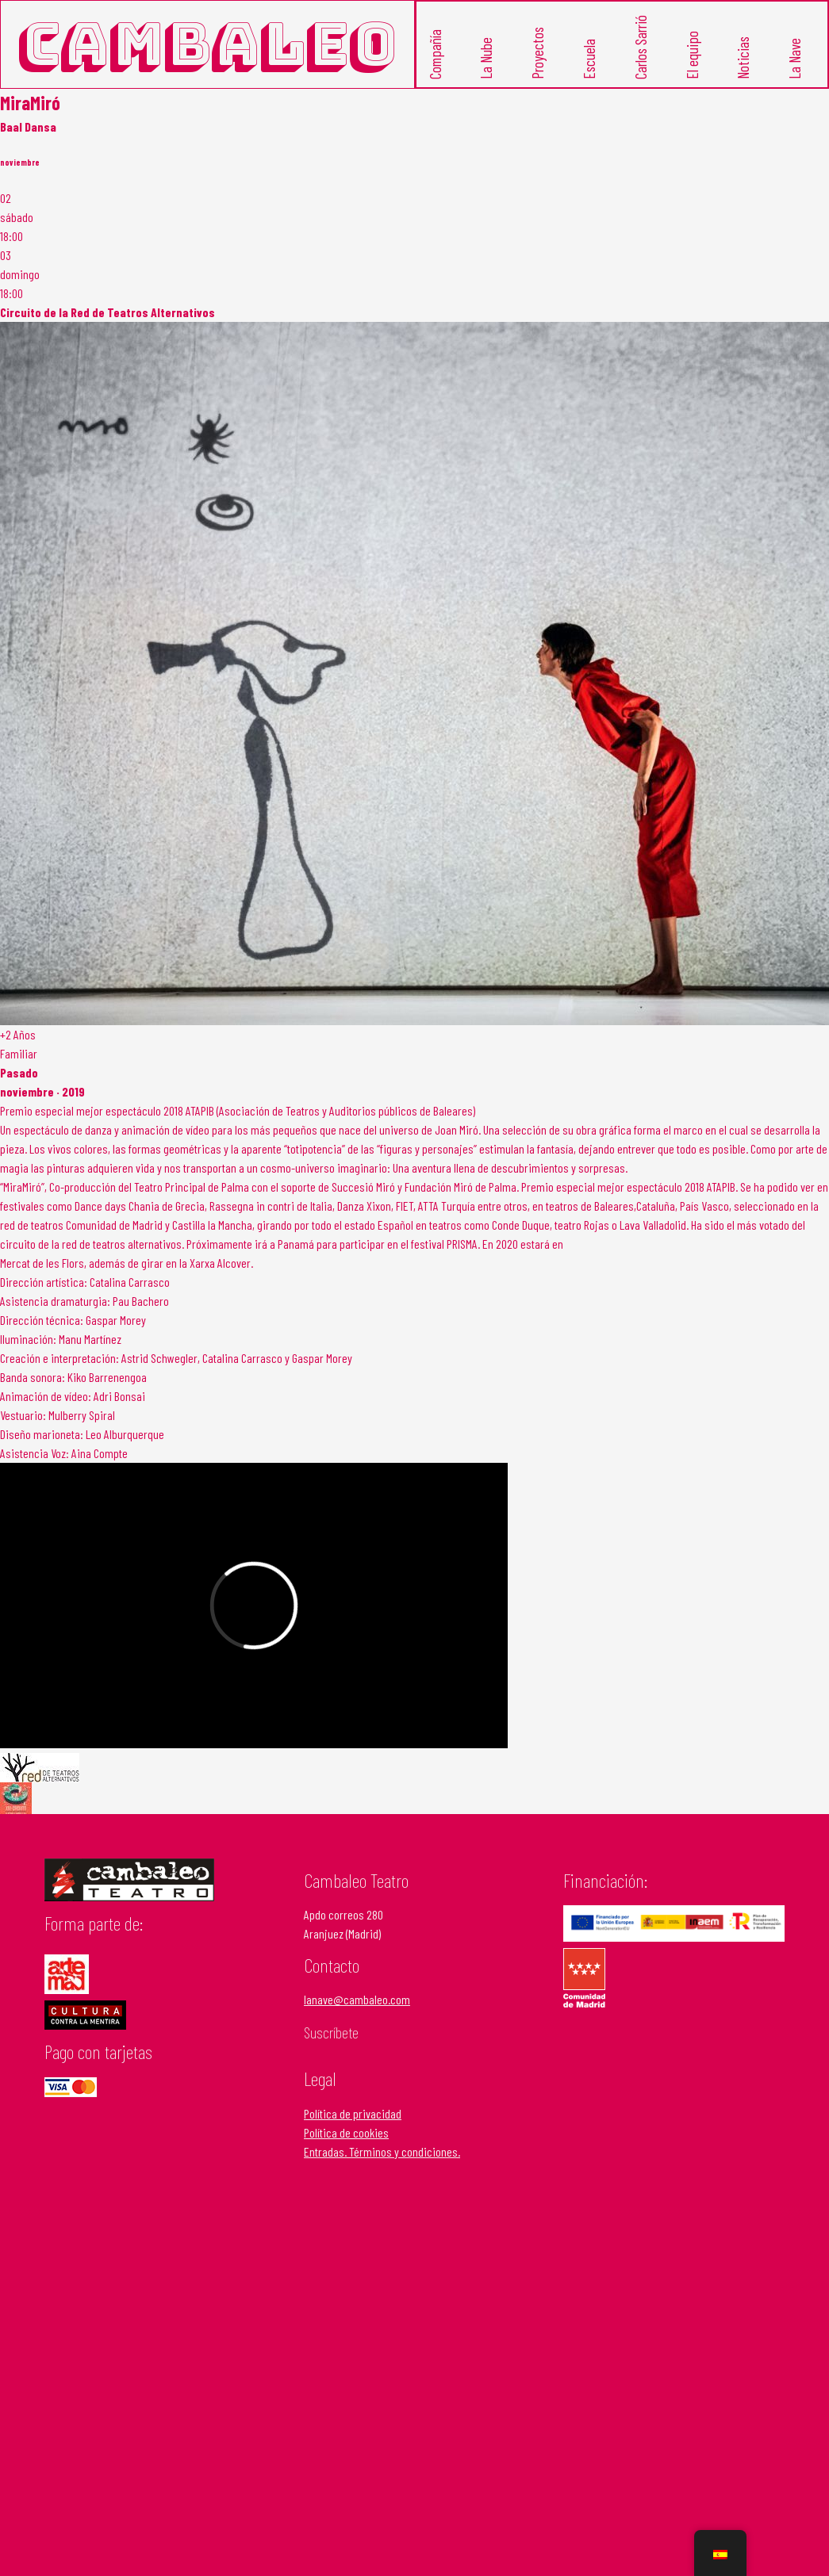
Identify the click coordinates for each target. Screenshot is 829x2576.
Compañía (435, 53)
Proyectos (537, 52)
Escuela (589, 58)
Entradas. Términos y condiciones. (382, 2150)
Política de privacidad (352, 2112)
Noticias (743, 57)
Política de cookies (346, 2131)
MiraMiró (30, 101)
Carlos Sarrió (640, 46)
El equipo (692, 54)
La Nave (794, 57)
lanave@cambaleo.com (357, 1999)
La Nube (486, 57)
